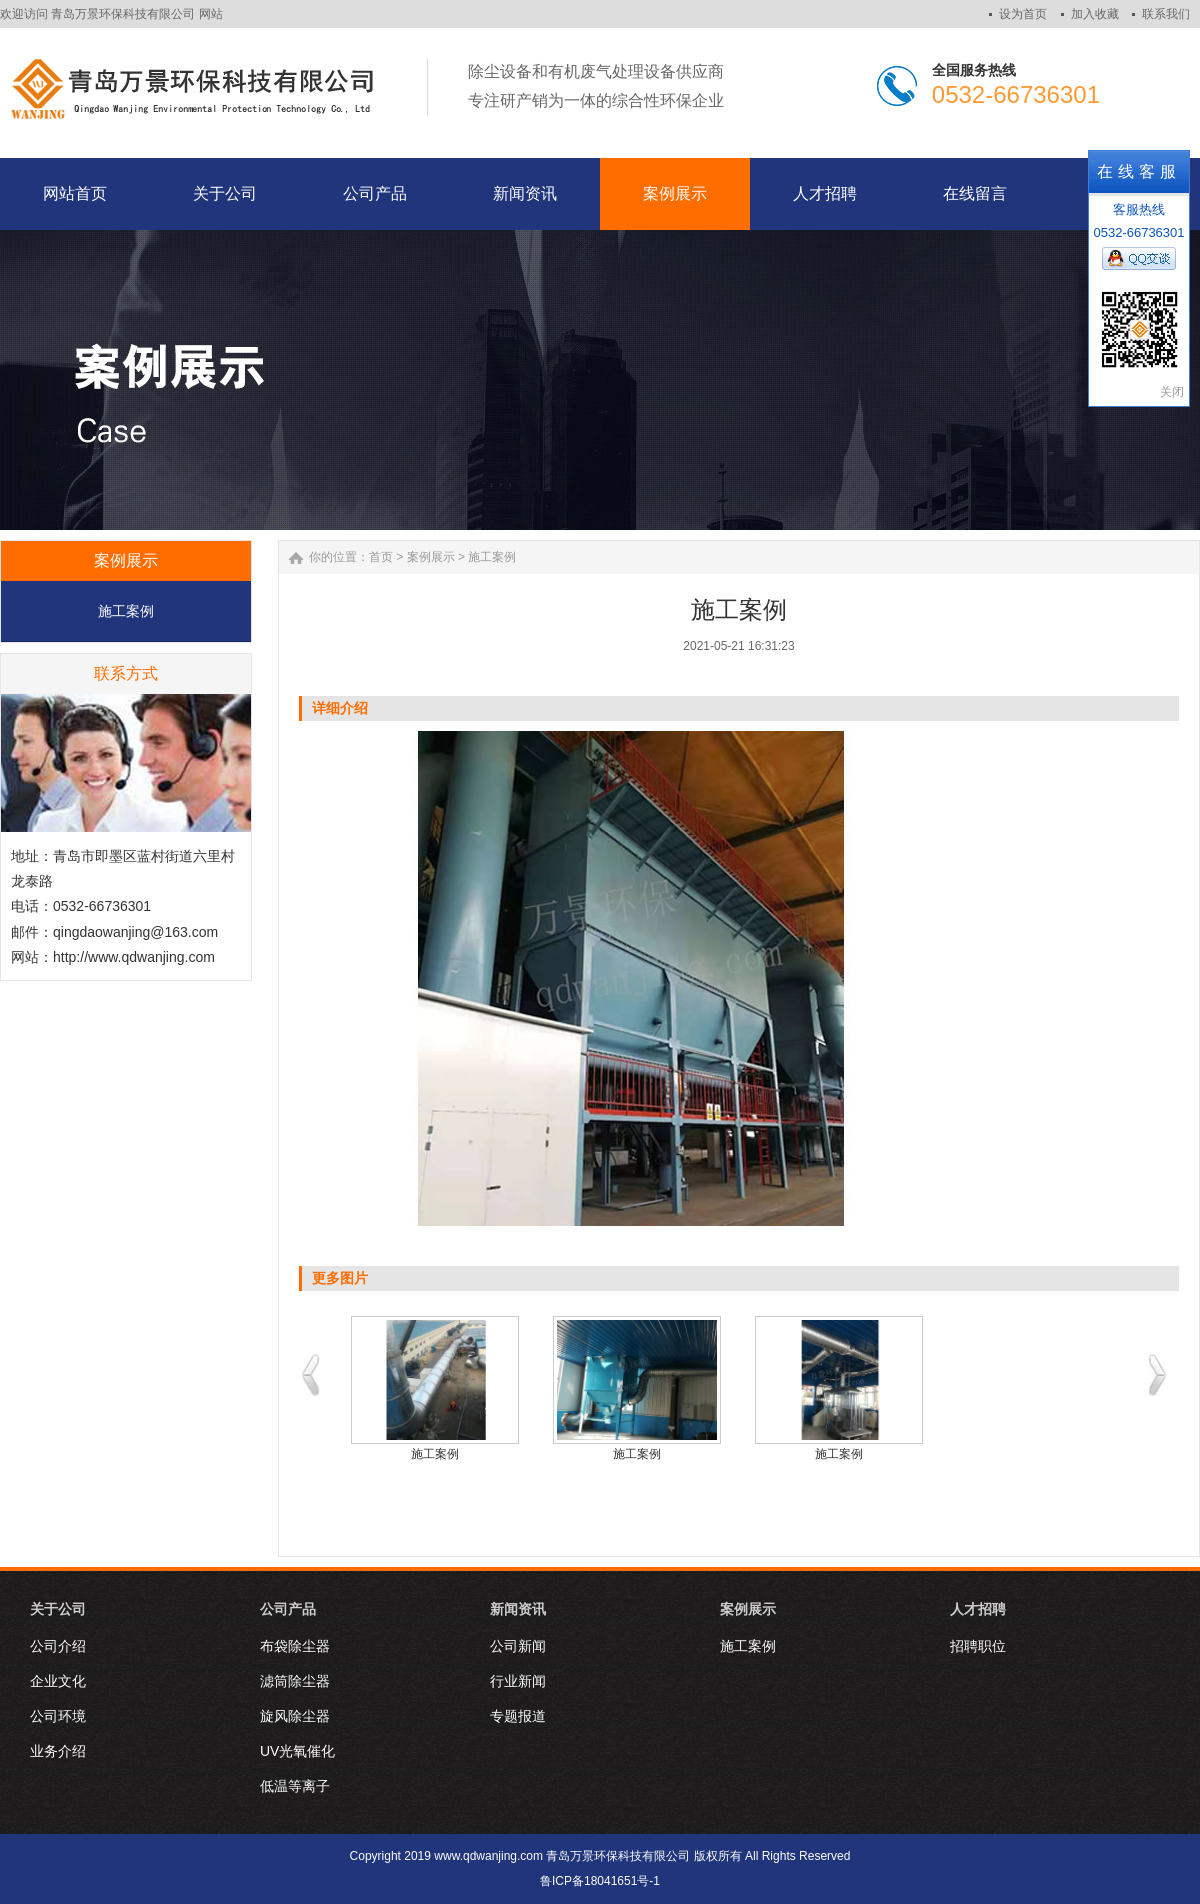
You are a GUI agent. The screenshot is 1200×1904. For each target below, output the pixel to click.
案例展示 (431, 557)
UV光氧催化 (297, 1751)
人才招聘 (978, 1609)
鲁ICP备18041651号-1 (600, 1881)
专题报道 (518, 1716)
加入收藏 (1095, 14)
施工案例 (126, 611)
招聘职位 (978, 1646)
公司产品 (288, 1609)
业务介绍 (58, 1751)
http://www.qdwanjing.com (134, 957)
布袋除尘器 (295, 1646)
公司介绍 (58, 1646)
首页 (381, 557)
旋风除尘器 (295, 1716)
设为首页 (1023, 14)
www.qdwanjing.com (488, 1856)
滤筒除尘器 (295, 1681)
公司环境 (58, 1716)
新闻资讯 (518, 1609)
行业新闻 (518, 1681)
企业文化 (58, 1681)
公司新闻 (518, 1646)
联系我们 (1166, 14)
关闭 (1172, 392)
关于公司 (58, 1609)
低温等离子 (295, 1786)
